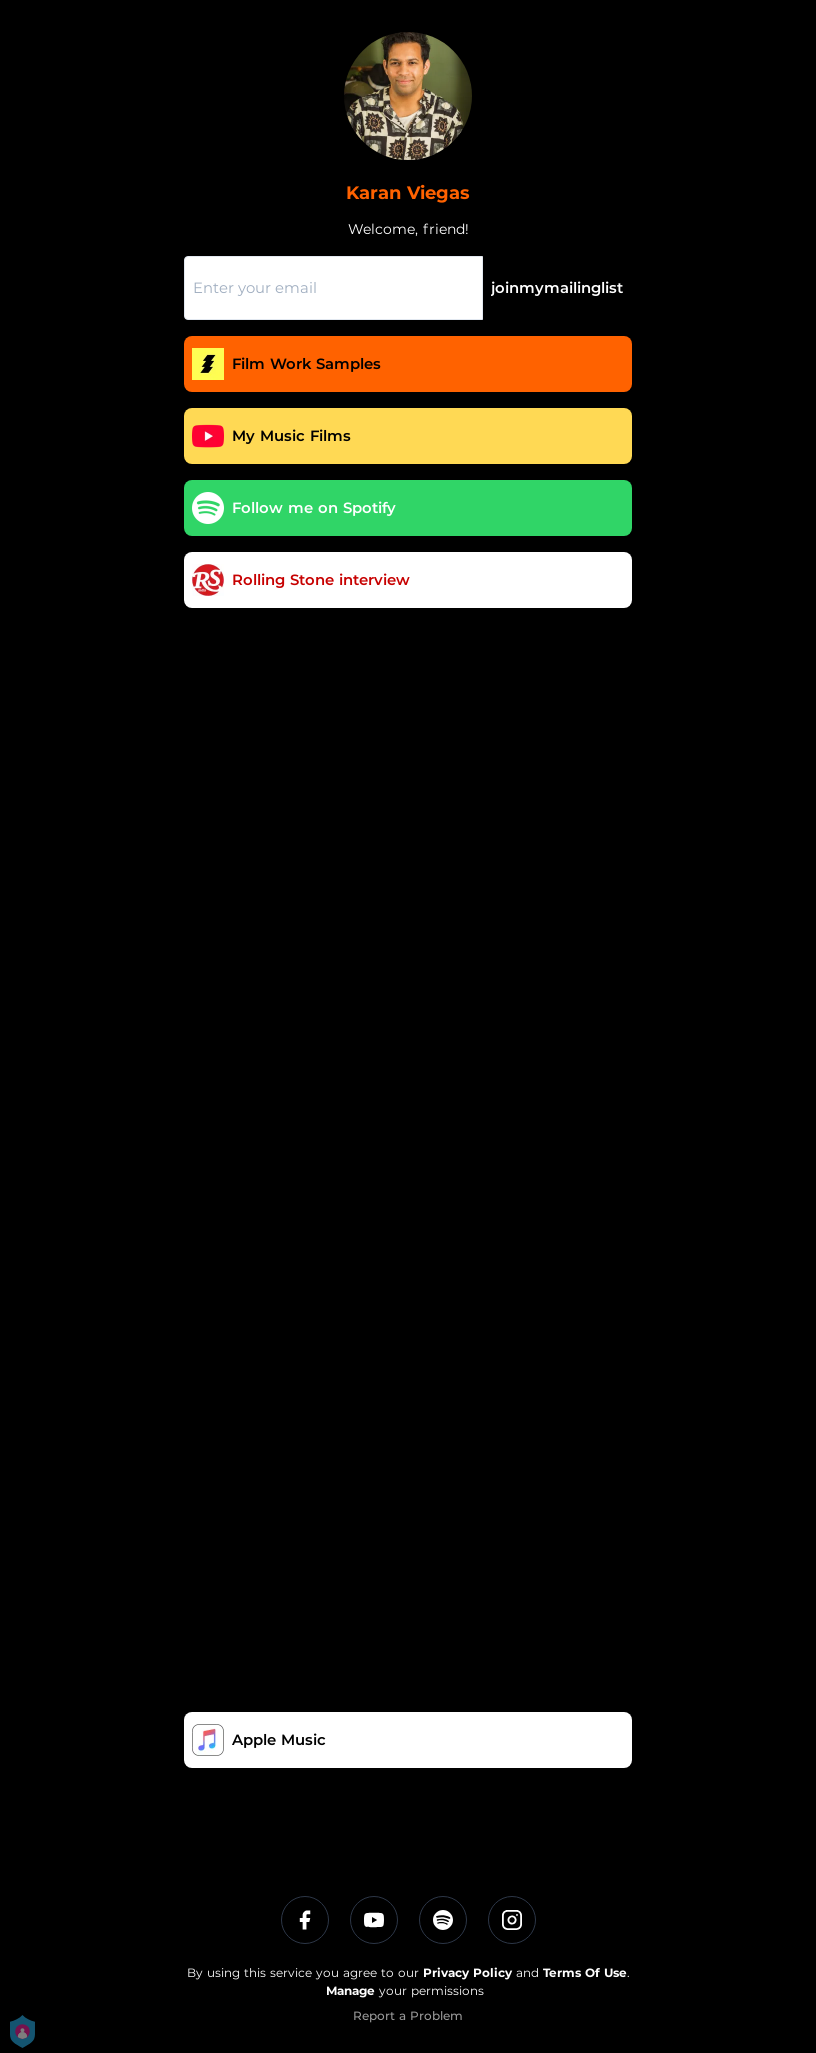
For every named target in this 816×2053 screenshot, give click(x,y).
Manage (350, 1990)
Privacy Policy (467, 1972)
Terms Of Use (585, 1972)
